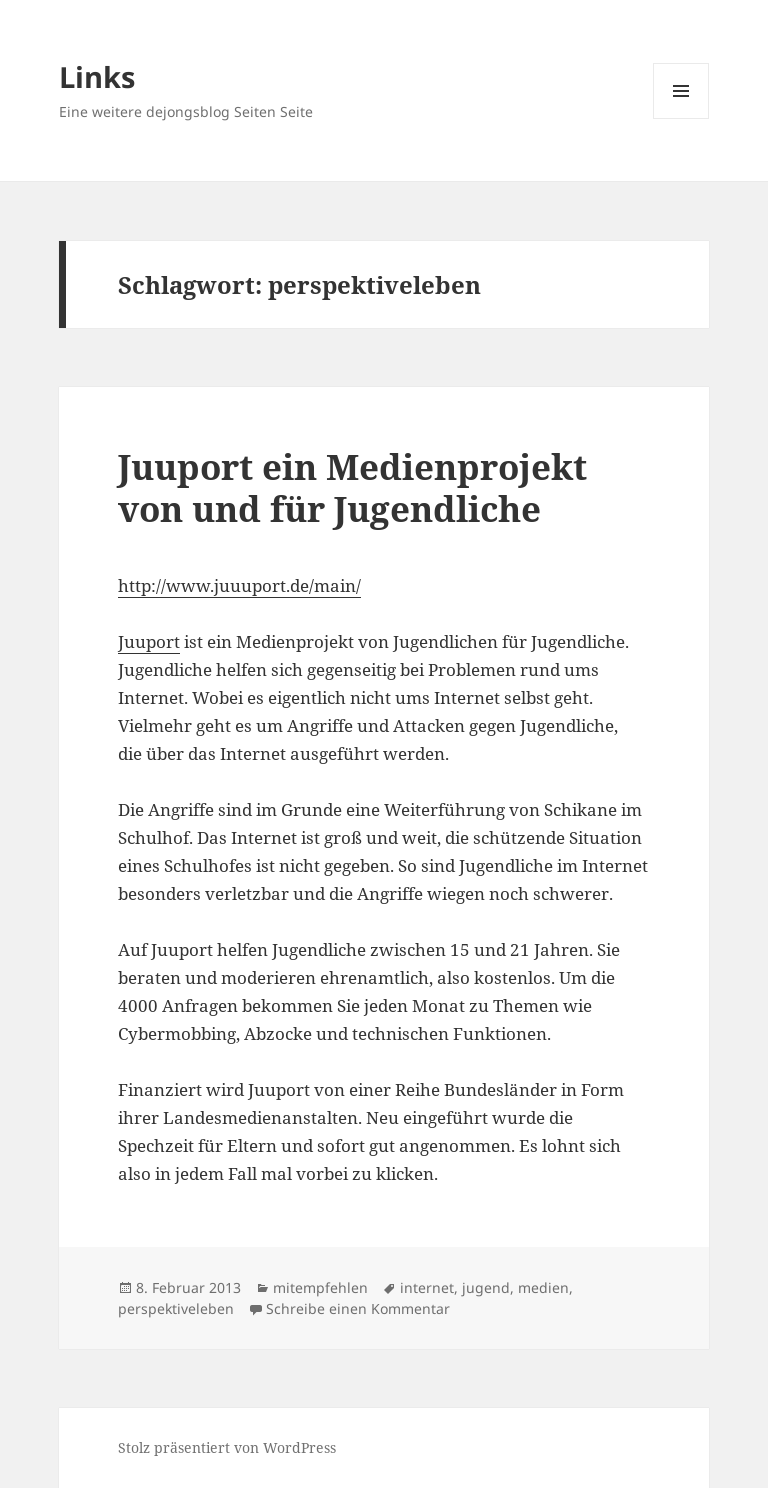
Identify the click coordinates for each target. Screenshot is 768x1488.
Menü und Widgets (681, 118)
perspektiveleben (176, 1308)
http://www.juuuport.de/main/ (239, 585)
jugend (486, 1287)
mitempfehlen (320, 1287)
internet (427, 1287)
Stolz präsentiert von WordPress (227, 1447)
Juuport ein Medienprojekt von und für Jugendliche (352, 487)
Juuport (149, 641)
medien (543, 1287)
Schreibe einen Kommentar (358, 1308)
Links (97, 76)
